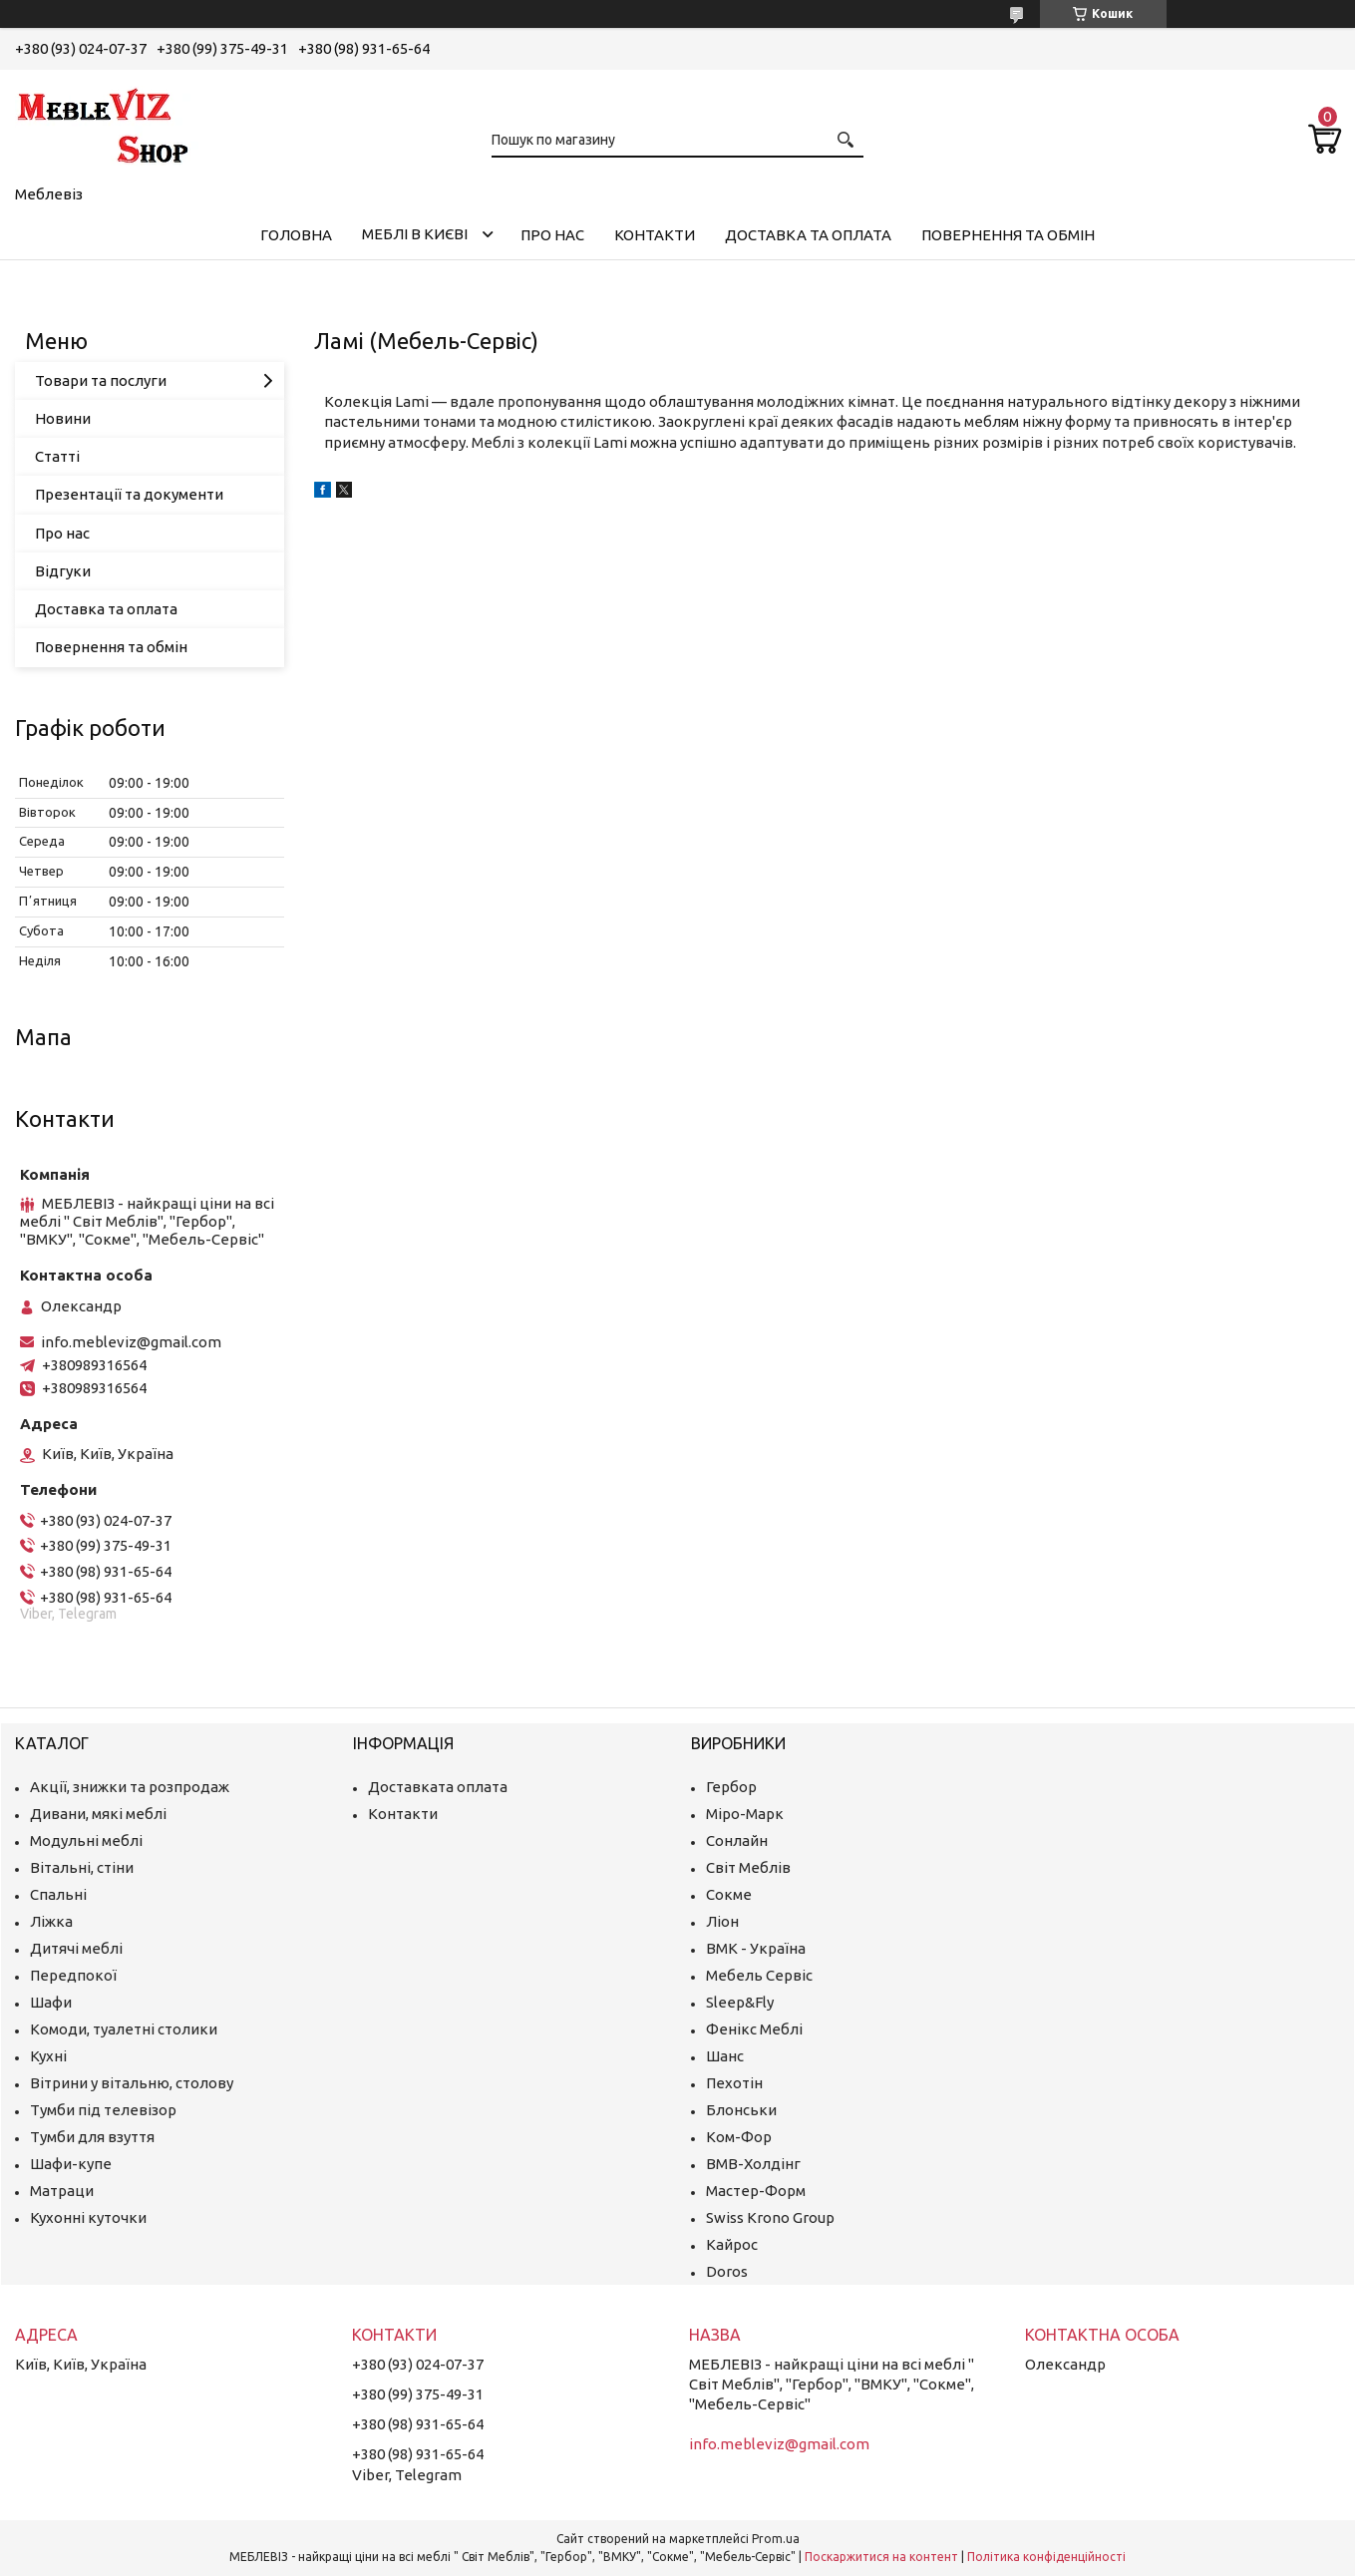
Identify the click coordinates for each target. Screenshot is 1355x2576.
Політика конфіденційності (1046, 2556)
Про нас (552, 234)
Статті (57, 456)
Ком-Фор (739, 2136)
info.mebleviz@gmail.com (131, 1341)
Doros (727, 2271)
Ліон (722, 1921)
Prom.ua (776, 2538)
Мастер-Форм (756, 2190)
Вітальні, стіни (82, 1867)
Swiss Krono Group (770, 2217)
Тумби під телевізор (103, 2109)
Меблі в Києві (415, 233)
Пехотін (734, 2082)
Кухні (48, 2055)
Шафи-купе (71, 2163)
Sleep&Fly (740, 2002)
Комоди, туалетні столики (123, 2029)
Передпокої (73, 1975)
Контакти (654, 234)
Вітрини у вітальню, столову (131, 2082)
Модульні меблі (86, 1840)
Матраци (62, 2190)
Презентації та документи (129, 494)
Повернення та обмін (1008, 234)
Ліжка (51, 1921)
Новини (63, 418)
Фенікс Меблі (754, 2029)
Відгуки (63, 570)
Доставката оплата (438, 1786)
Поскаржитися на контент (881, 2556)
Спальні (58, 1894)
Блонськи (741, 2109)
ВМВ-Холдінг (753, 2163)
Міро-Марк (745, 1813)
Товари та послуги (101, 380)
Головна (296, 234)
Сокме (729, 1894)
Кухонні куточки (88, 2217)
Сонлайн (737, 1840)
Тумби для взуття (92, 2136)
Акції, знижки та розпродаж (129, 1786)
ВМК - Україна (756, 1948)
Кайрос (732, 2244)
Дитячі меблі (76, 1948)
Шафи (51, 2002)
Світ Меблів (748, 1867)
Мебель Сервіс (759, 1975)
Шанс (725, 2055)
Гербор (731, 1786)
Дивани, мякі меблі (98, 1813)
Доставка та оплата (808, 234)
